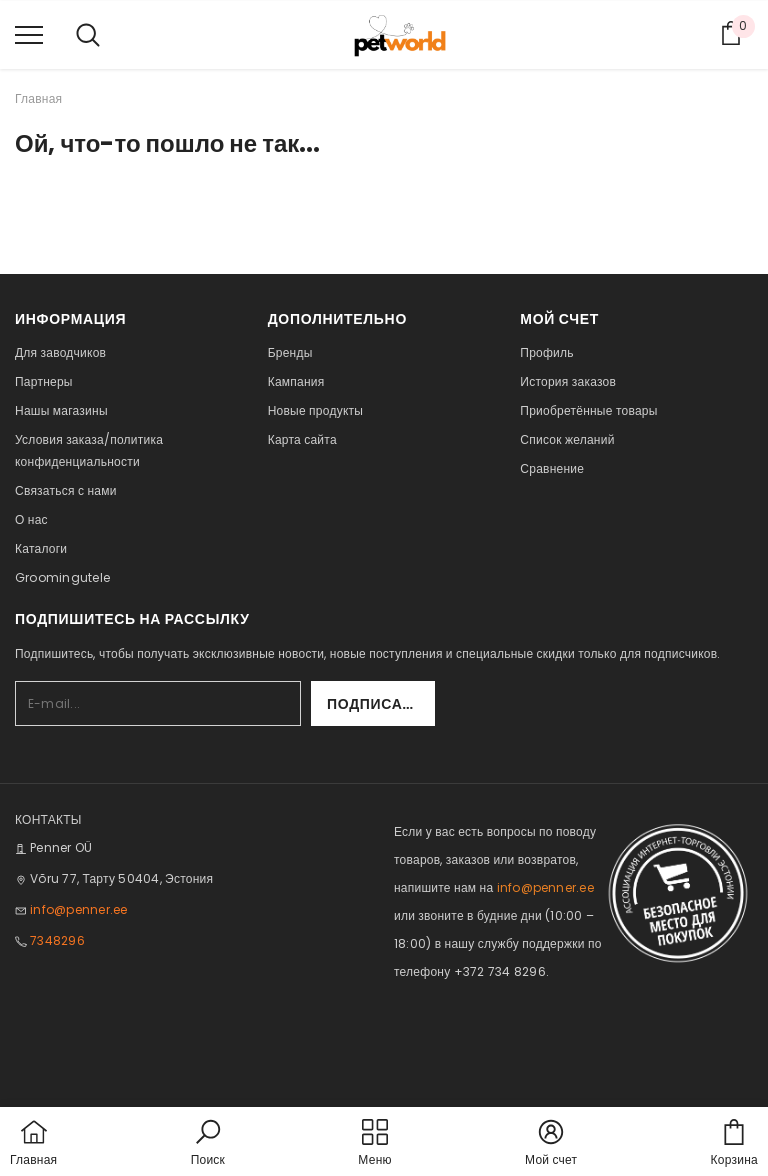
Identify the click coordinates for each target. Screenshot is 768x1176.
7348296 (57, 940)
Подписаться (381, 704)
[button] (208, 1144)
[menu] (29, 34)
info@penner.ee (78, 909)
